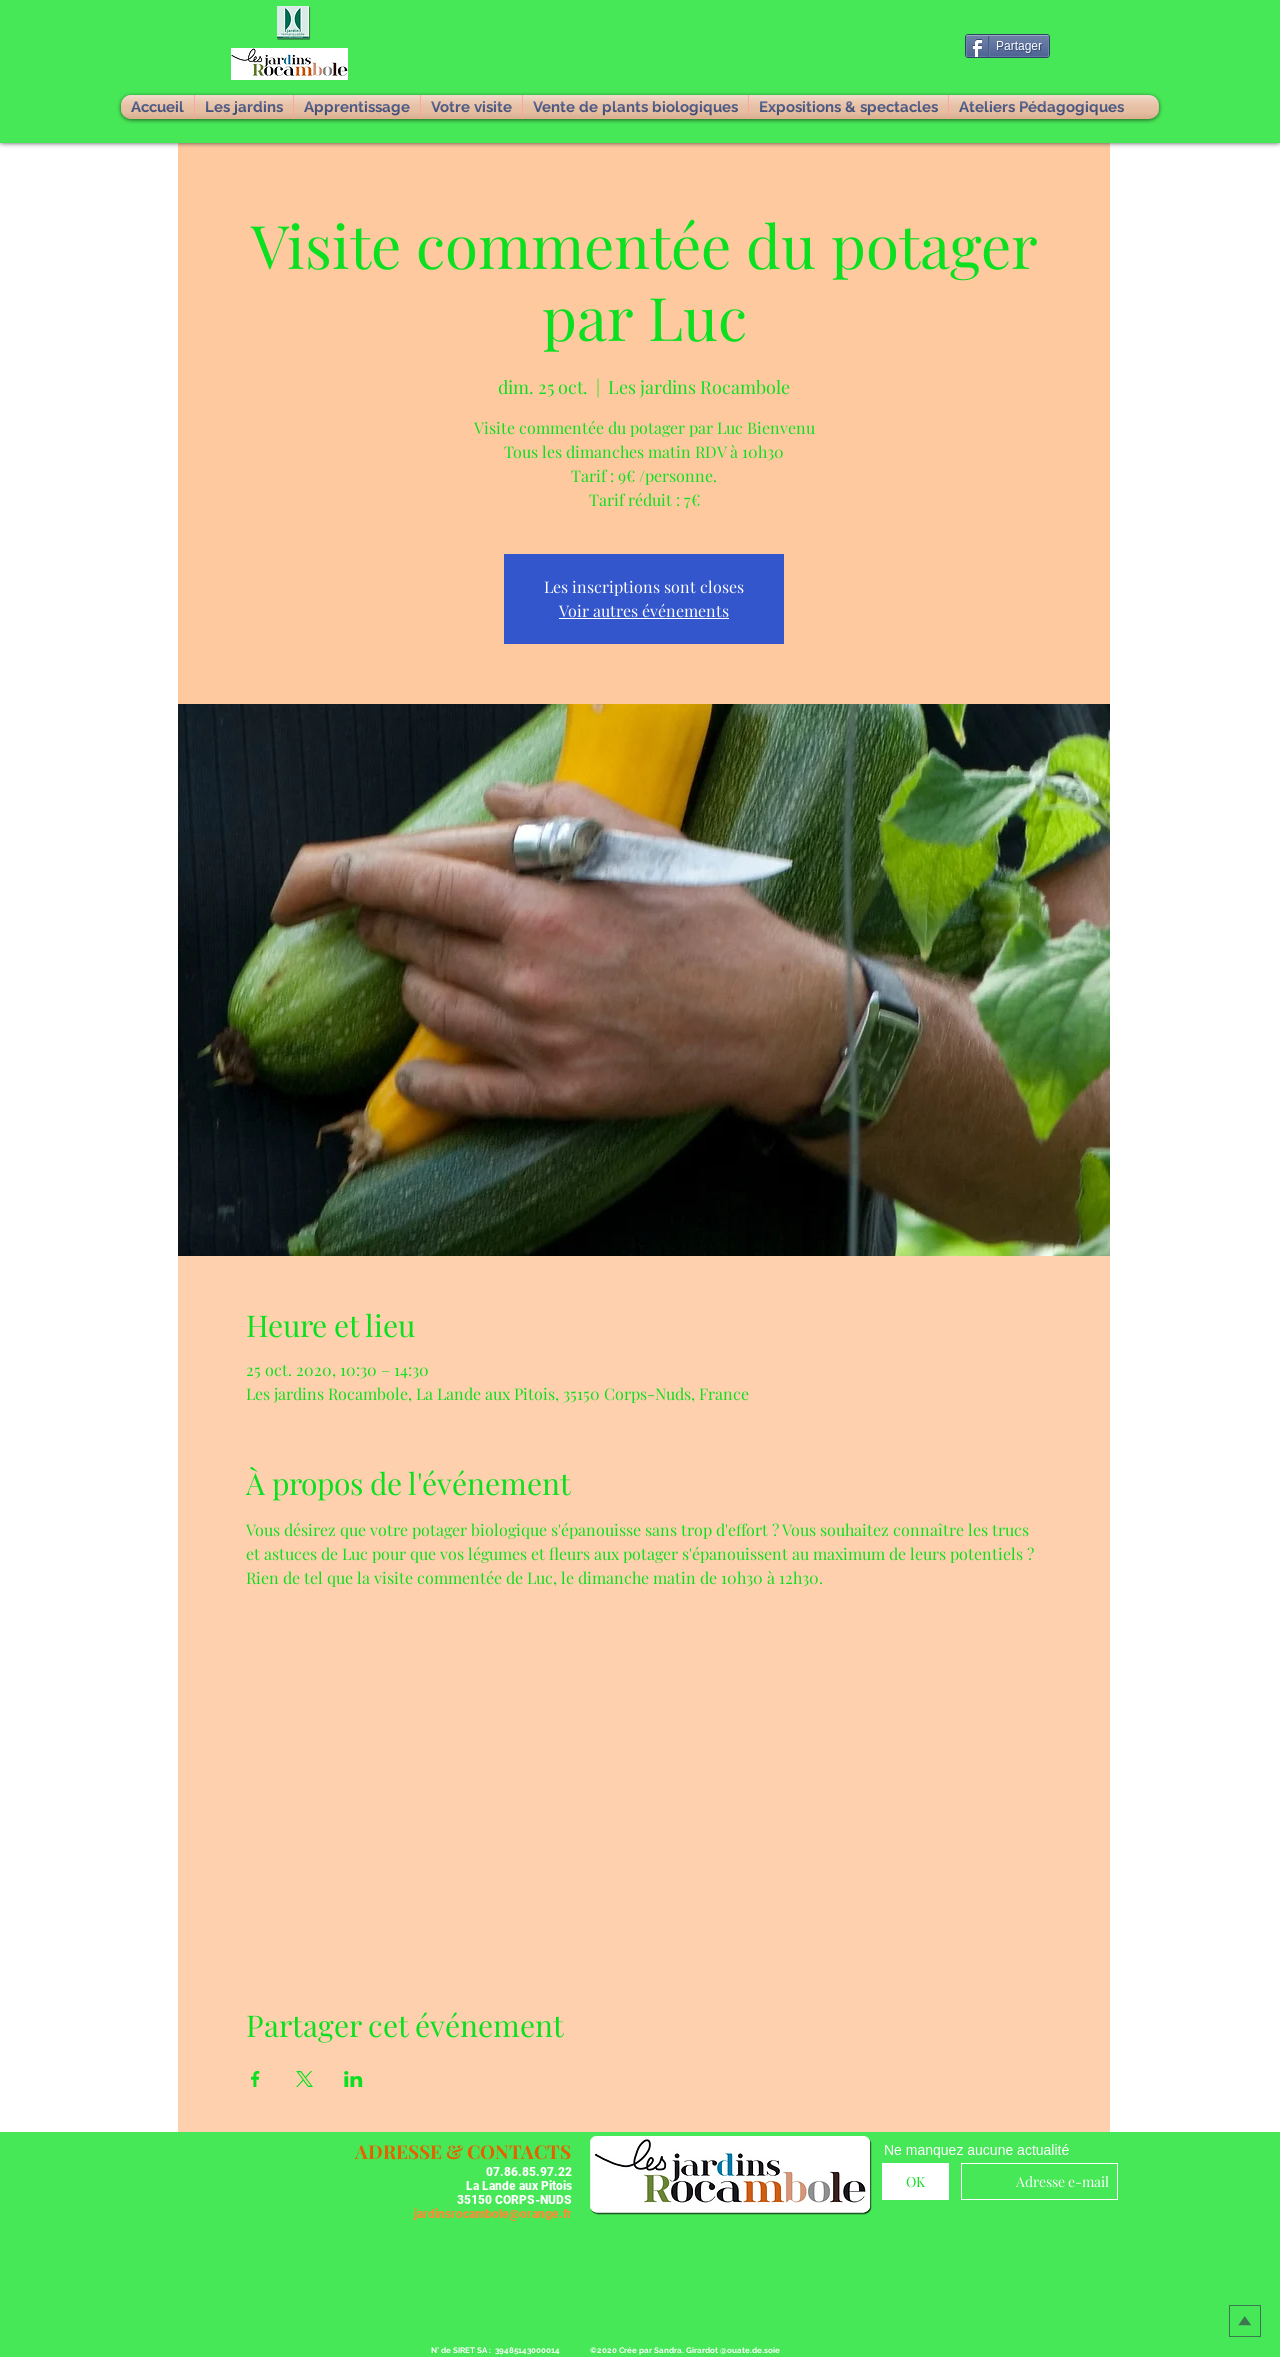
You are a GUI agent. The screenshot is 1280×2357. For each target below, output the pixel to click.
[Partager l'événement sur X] (304, 2079)
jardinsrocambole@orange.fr (493, 2214)
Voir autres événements (644, 610)
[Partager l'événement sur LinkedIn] (353, 2079)
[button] (295, 24)
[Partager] (1007, 46)
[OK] (915, 2181)
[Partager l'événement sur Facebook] (255, 2079)
